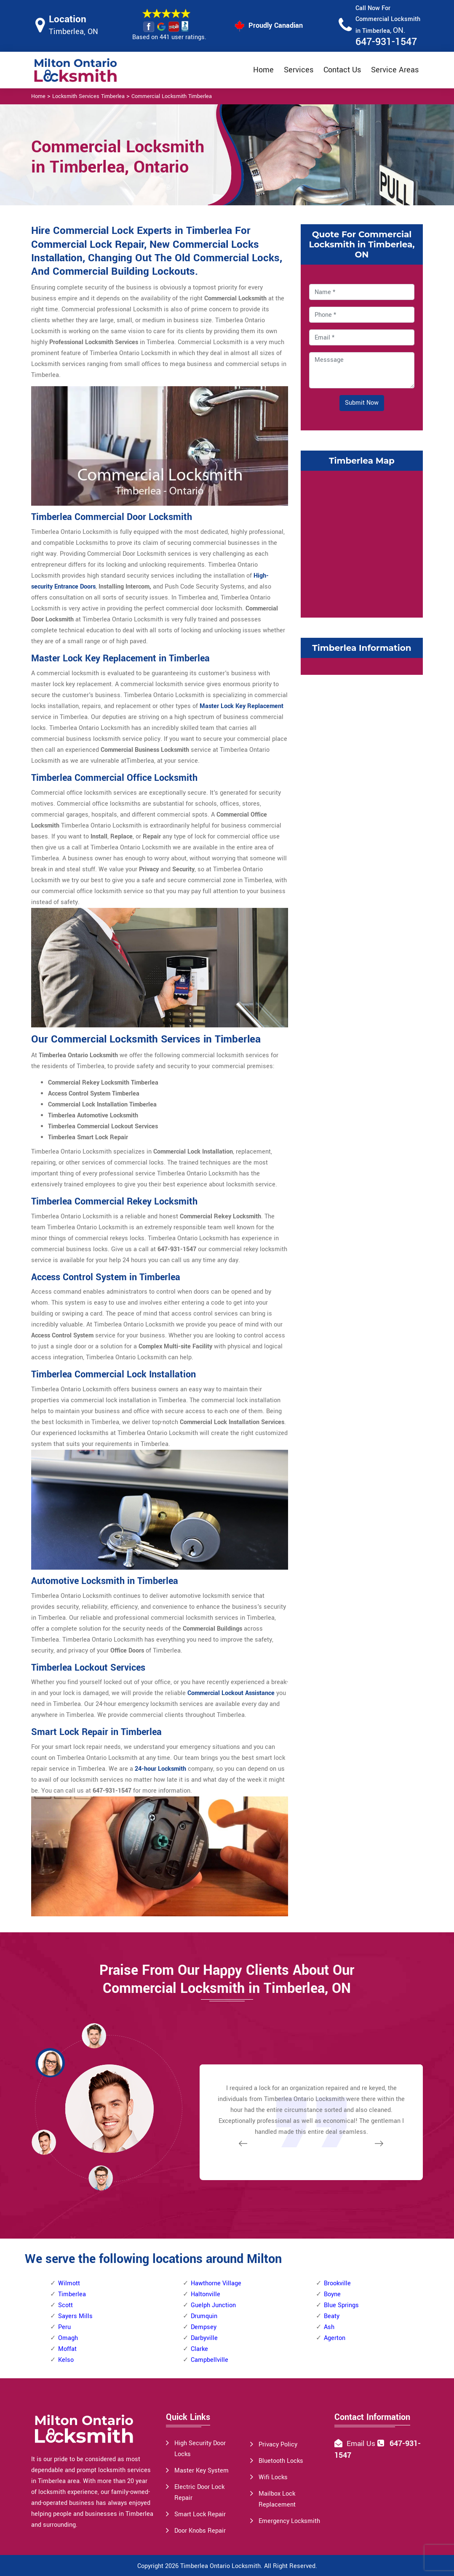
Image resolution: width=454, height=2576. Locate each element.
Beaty (331, 2316)
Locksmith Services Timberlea (88, 96)
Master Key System (201, 2470)
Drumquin (204, 2316)
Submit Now (362, 402)
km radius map (361, 542)
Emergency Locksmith (289, 2521)
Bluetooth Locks (281, 2461)
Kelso (66, 2360)
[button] (100, 2177)
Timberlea (72, 2294)
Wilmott (69, 2283)
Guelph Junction (213, 2305)
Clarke (199, 2349)
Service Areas (395, 69)
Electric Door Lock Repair (199, 2492)
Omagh (68, 2338)
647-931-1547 (386, 42)
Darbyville (204, 2338)
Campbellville (209, 2360)
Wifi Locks (273, 2477)
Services (298, 69)
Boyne (332, 2294)
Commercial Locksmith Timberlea (171, 96)
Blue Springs (341, 2305)
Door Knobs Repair (200, 2530)
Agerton (334, 2338)
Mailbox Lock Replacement (277, 2499)
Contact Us (342, 69)
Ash (329, 2327)
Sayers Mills (75, 2316)
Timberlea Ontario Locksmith (220, 2566)
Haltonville (205, 2294)
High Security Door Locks (200, 2449)
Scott (65, 2305)
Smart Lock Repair (200, 2514)
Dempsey (203, 2327)
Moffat (67, 2349)
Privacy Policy (278, 2444)
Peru (64, 2327)
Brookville (337, 2283)
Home (263, 69)
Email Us (361, 2443)
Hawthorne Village (216, 2283)
